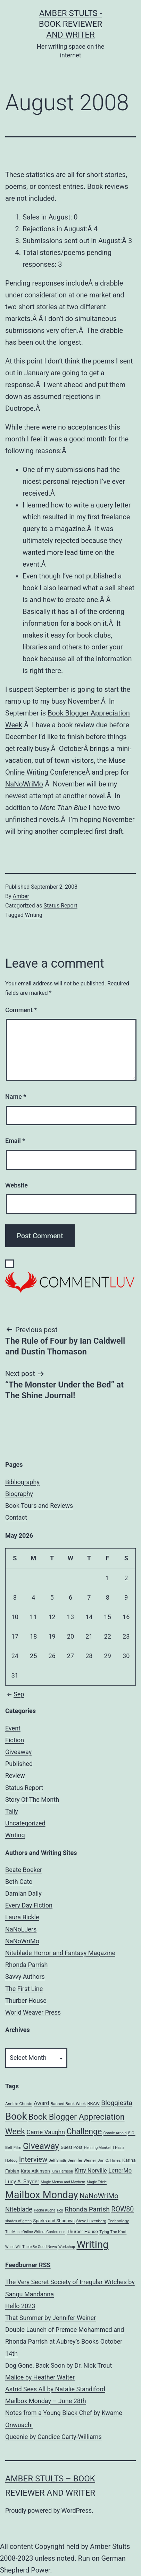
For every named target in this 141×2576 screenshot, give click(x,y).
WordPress (76, 2510)
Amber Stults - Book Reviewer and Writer (70, 24)
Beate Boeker (23, 1869)
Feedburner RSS (28, 2265)
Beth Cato (19, 1881)
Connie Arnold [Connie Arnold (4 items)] (115, 2133)
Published (19, 1763)
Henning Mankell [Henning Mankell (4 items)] (97, 2147)
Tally (11, 1811)
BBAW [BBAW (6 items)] (93, 2103)
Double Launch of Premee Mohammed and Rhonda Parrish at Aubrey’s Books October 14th (64, 2341)
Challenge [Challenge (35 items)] (84, 2131)
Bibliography (22, 1482)
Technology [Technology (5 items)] (118, 2220)
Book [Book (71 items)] (16, 2116)
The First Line (24, 1988)
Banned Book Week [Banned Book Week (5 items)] (68, 2103)
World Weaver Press (33, 2012)
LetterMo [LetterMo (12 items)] (120, 2170)
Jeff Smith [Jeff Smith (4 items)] (57, 2160)
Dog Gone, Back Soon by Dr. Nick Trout (58, 2365)
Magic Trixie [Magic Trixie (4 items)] (97, 2182)
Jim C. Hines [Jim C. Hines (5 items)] (109, 2160)
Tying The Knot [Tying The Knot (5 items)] (112, 2231)
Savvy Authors (25, 1976)
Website (16, 1185)
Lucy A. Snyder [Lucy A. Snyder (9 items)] (22, 2181)
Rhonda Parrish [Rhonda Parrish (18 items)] (87, 2209)
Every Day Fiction (28, 1905)
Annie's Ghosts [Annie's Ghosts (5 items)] (18, 2103)
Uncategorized (25, 1823)
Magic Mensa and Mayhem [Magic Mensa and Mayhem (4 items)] (63, 2182)
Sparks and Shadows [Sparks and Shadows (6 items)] (54, 2220)
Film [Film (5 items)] (18, 2147)
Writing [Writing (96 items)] (92, 2244)
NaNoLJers (20, 1929)
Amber (21, 896)
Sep (14, 1694)
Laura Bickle (22, 1917)
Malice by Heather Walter (40, 2377)
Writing (33, 915)
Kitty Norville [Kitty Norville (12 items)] (91, 2170)
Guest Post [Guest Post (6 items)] (71, 2147)
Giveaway (18, 1751)
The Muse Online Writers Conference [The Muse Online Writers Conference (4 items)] (35, 2232)
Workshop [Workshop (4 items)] (66, 2247)
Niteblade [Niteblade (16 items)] (18, 2209)
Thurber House (26, 2000)
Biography (19, 1493)
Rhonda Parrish (26, 1964)
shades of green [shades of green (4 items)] (18, 2221)
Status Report (60, 905)
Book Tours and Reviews (39, 1505)
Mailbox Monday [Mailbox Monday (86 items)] (41, 2195)
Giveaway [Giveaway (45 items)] (41, 2146)
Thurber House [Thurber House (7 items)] (82, 2231)
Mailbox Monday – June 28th (45, 2401)
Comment (21, 1010)
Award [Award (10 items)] (41, 2103)
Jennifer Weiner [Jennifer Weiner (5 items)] (81, 2160)
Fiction (14, 1740)
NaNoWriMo (24, 784)
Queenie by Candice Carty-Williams (53, 2436)
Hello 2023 (20, 2306)
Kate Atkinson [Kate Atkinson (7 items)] (35, 2171)
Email (15, 1140)
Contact (16, 1517)
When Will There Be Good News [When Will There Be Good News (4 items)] (31, 2247)
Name (15, 1096)
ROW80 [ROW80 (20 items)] (122, 2209)
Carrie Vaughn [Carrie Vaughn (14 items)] (46, 2132)
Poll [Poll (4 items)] (60, 2210)
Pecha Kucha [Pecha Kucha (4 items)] (45, 2210)
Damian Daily (23, 1893)
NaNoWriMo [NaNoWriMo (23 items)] (99, 2196)
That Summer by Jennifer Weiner (50, 2317)
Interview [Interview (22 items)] (33, 2159)
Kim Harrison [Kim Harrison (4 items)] (62, 2171)
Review (15, 1775)
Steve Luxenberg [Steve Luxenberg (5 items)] (91, 2220)
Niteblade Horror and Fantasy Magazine (60, 1953)
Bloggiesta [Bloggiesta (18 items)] (116, 2103)
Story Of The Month (32, 1799)
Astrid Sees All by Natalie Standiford (55, 2389)
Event (12, 1728)
